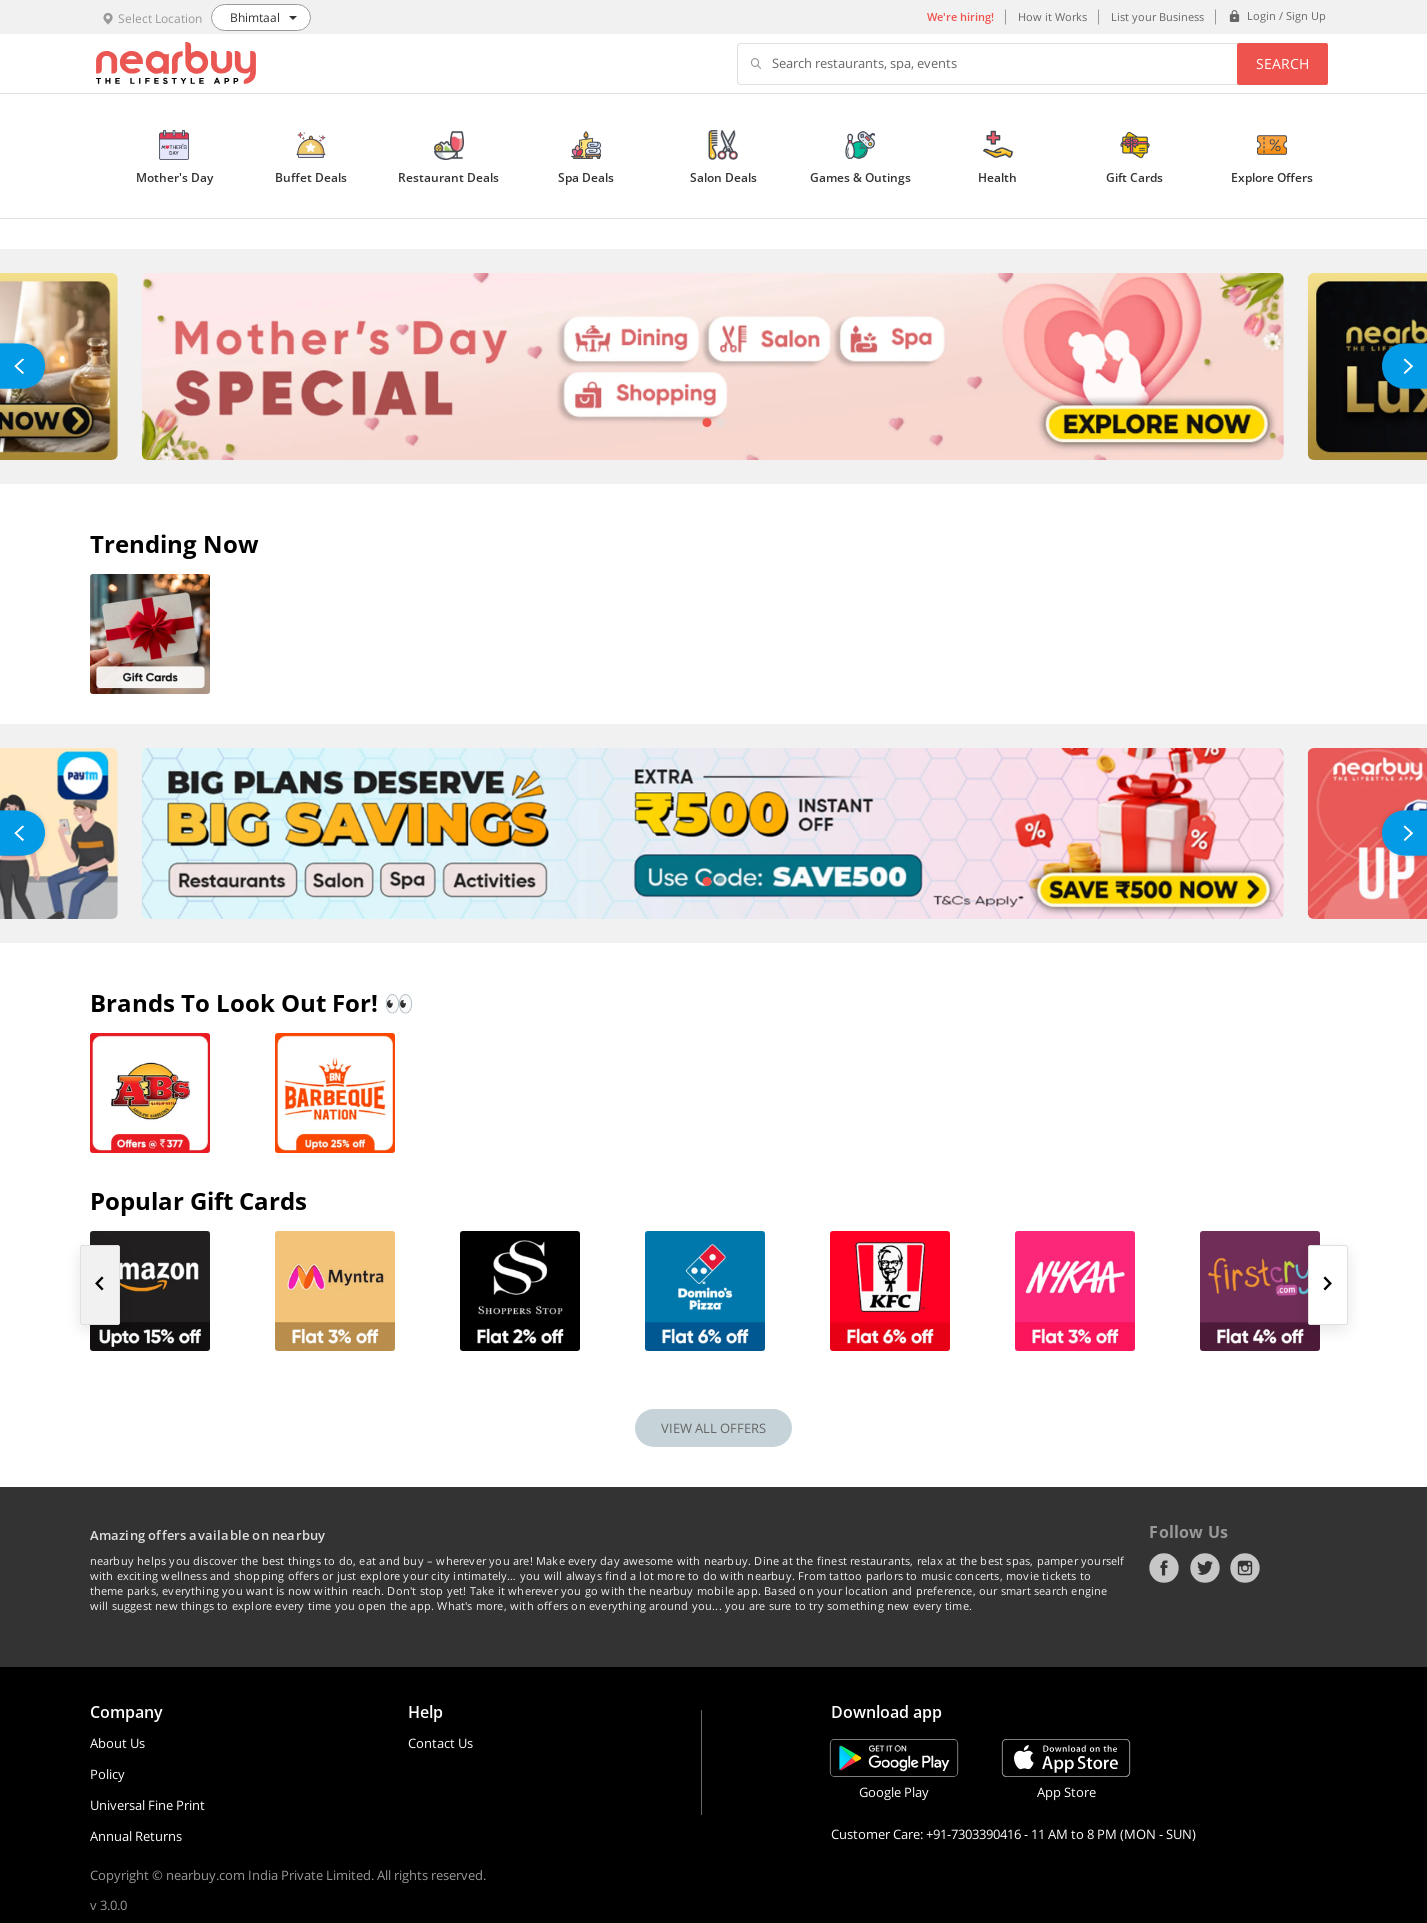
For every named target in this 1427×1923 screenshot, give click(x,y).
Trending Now (174, 543)
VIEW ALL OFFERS (713, 1428)
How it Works (1052, 16)
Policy (107, 1774)
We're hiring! (960, 16)
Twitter (1205, 1568)
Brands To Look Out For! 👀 (252, 1002)
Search (1282, 63)
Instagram (1245, 1568)
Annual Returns (136, 1836)
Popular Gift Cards (198, 1200)
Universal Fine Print (147, 1805)
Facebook (1164, 1568)
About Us (117, 1743)
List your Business (1157, 16)
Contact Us (440, 1743)
